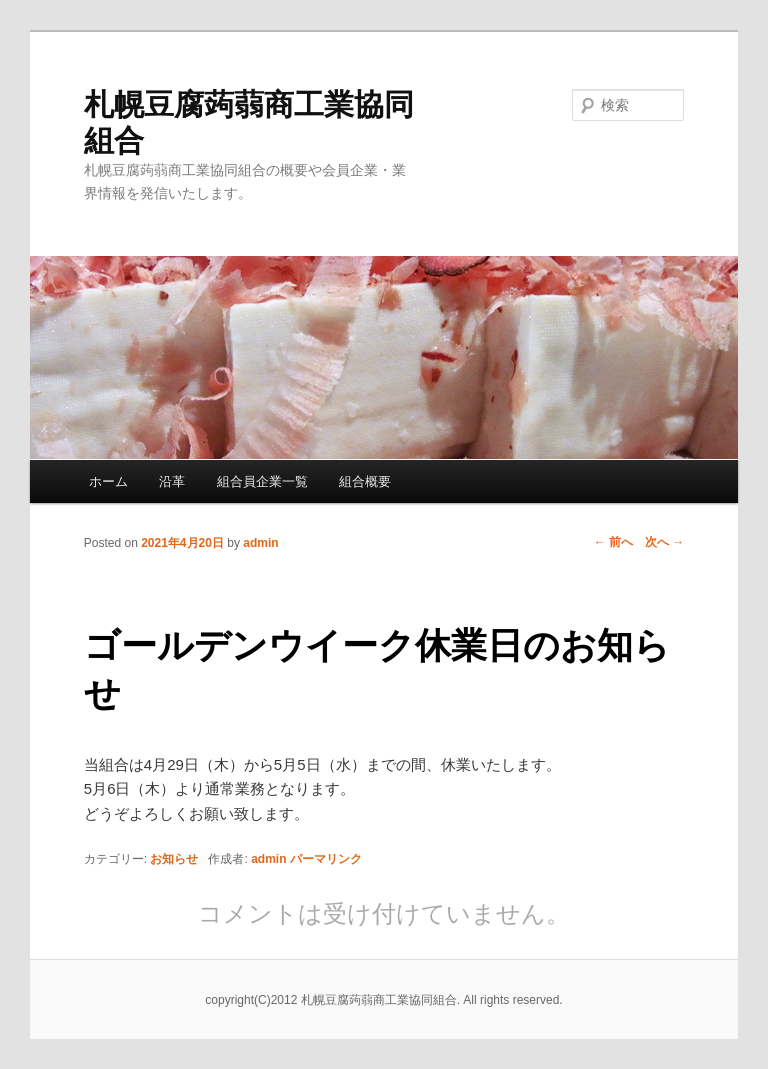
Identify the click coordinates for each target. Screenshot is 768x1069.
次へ (664, 542)
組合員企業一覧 (262, 481)
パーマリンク (326, 859)
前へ (613, 542)
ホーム (108, 481)
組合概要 (365, 481)
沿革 (172, 481)
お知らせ (174, 859)
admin (260, 543)
